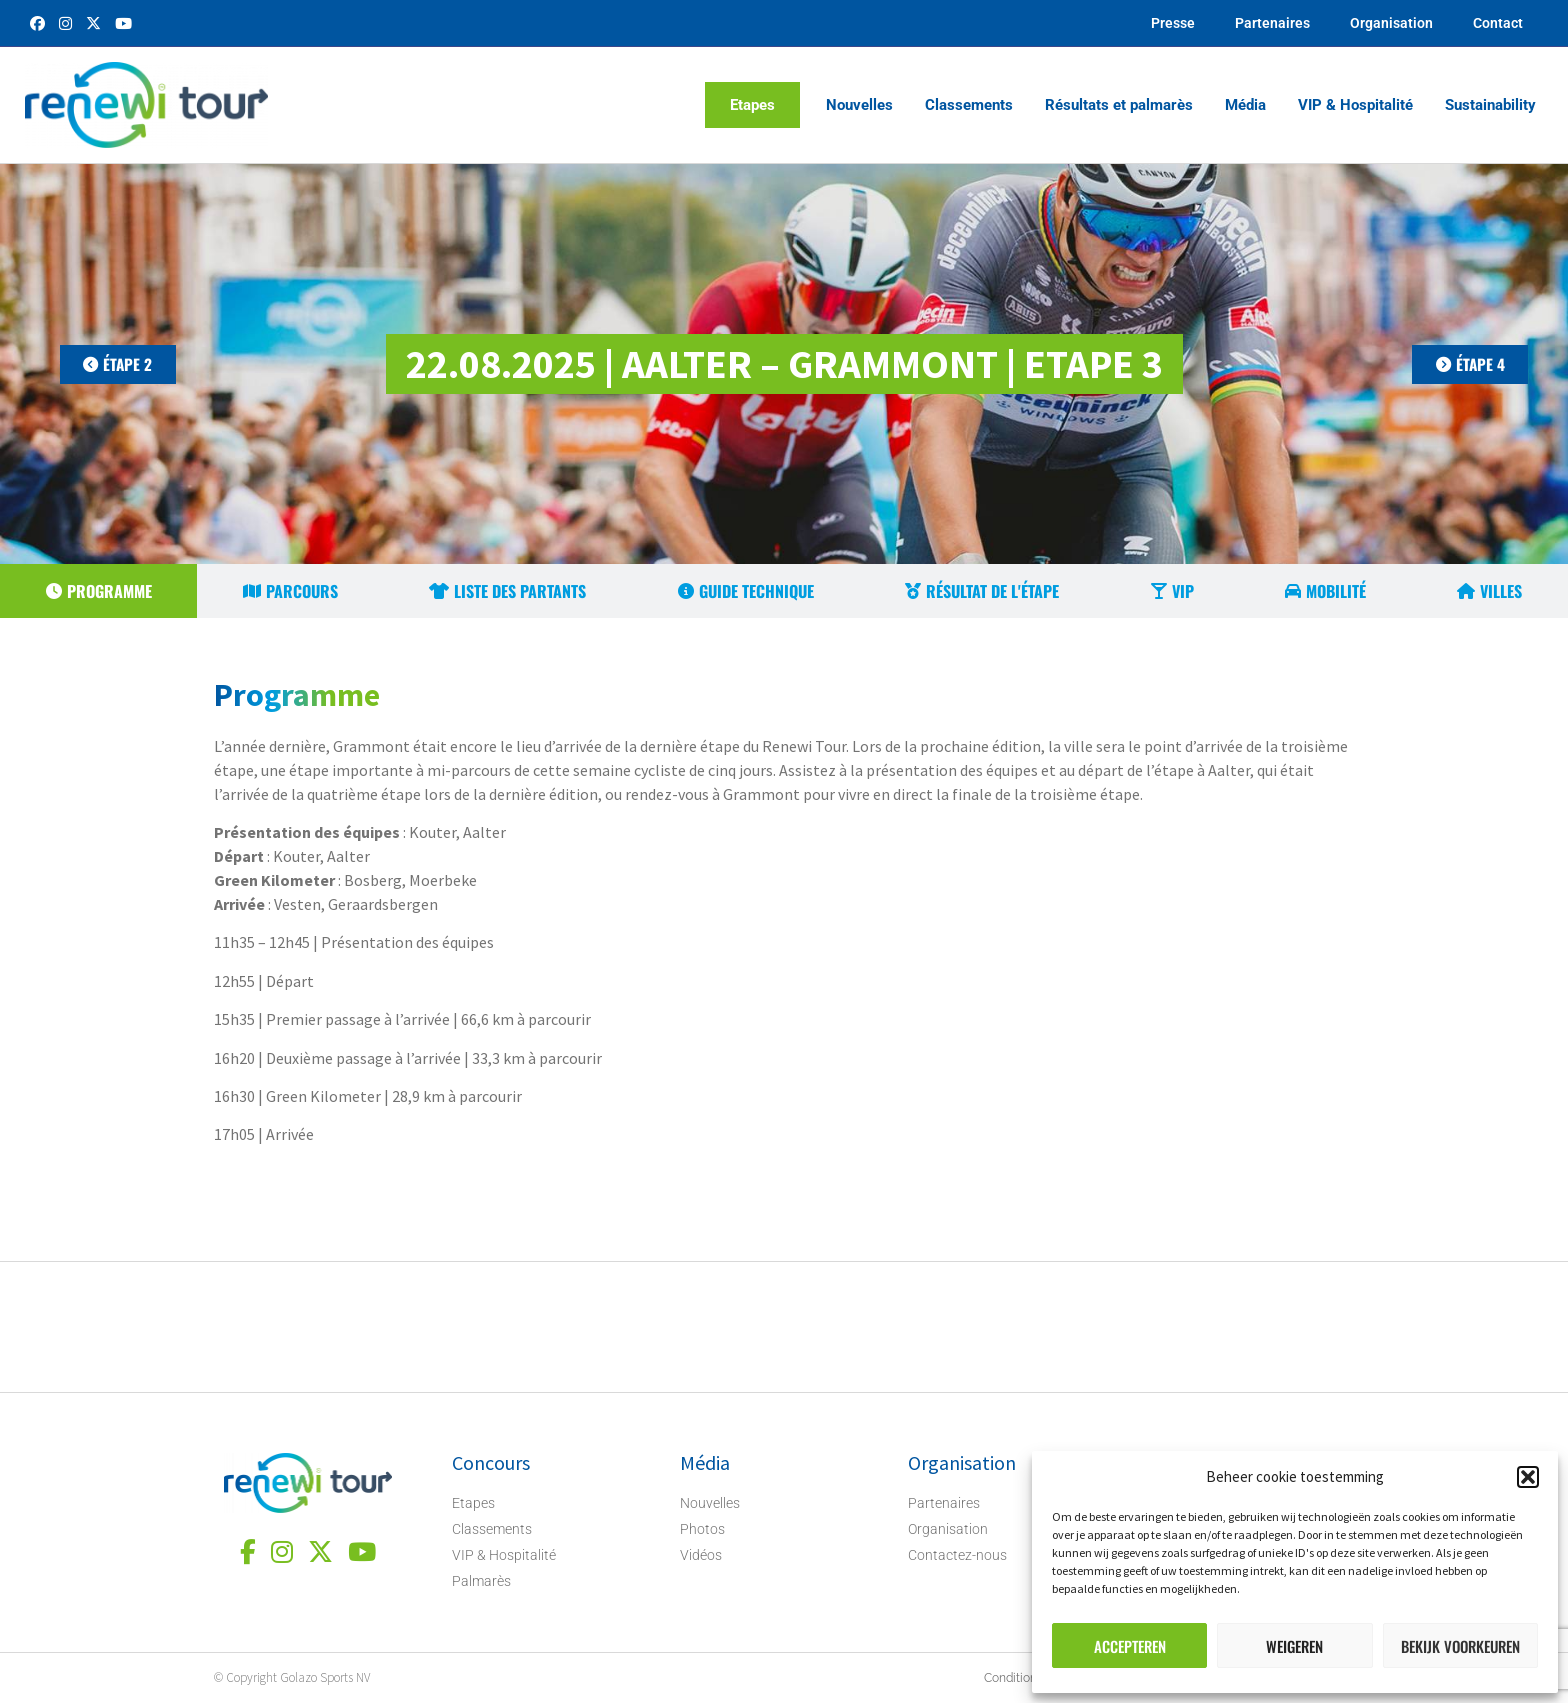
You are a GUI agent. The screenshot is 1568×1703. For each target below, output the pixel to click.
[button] (1528, 1477)
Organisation (1391, 23)
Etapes (752, 105)
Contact (1498, 23)
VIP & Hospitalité (1355, 105)
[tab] (98, 591)
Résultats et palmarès (1119, 105)
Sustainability (1490, 105)
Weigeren (1294, 1646)
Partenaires (1272, 23)
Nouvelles (859, 105)
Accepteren (1130, 1646)
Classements (969, 105)
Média (1245, 105)
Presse (1173, 23)
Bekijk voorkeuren (1460, 1646)
